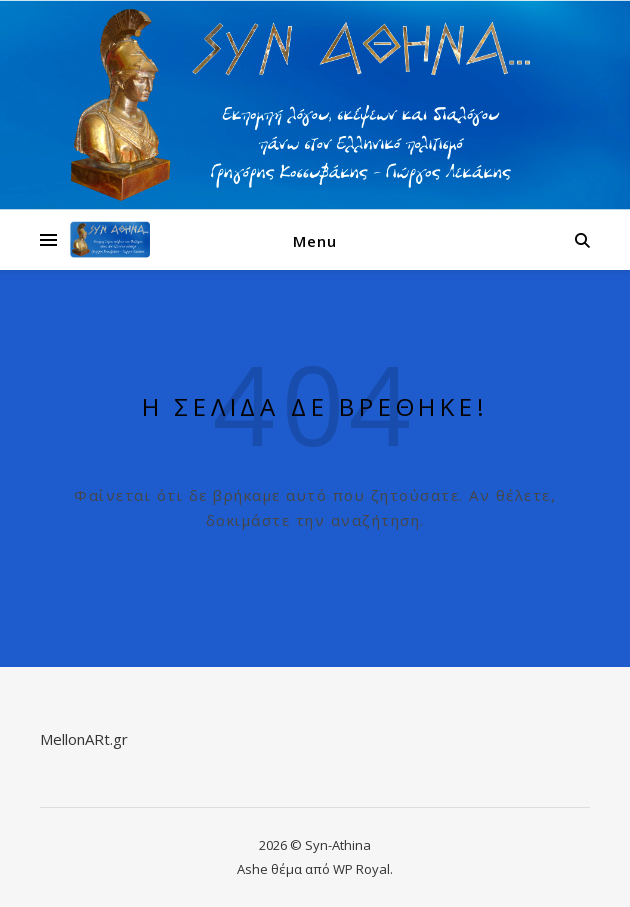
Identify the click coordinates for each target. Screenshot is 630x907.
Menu (315, 241)
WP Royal (361, 869)
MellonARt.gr (84, 739)
